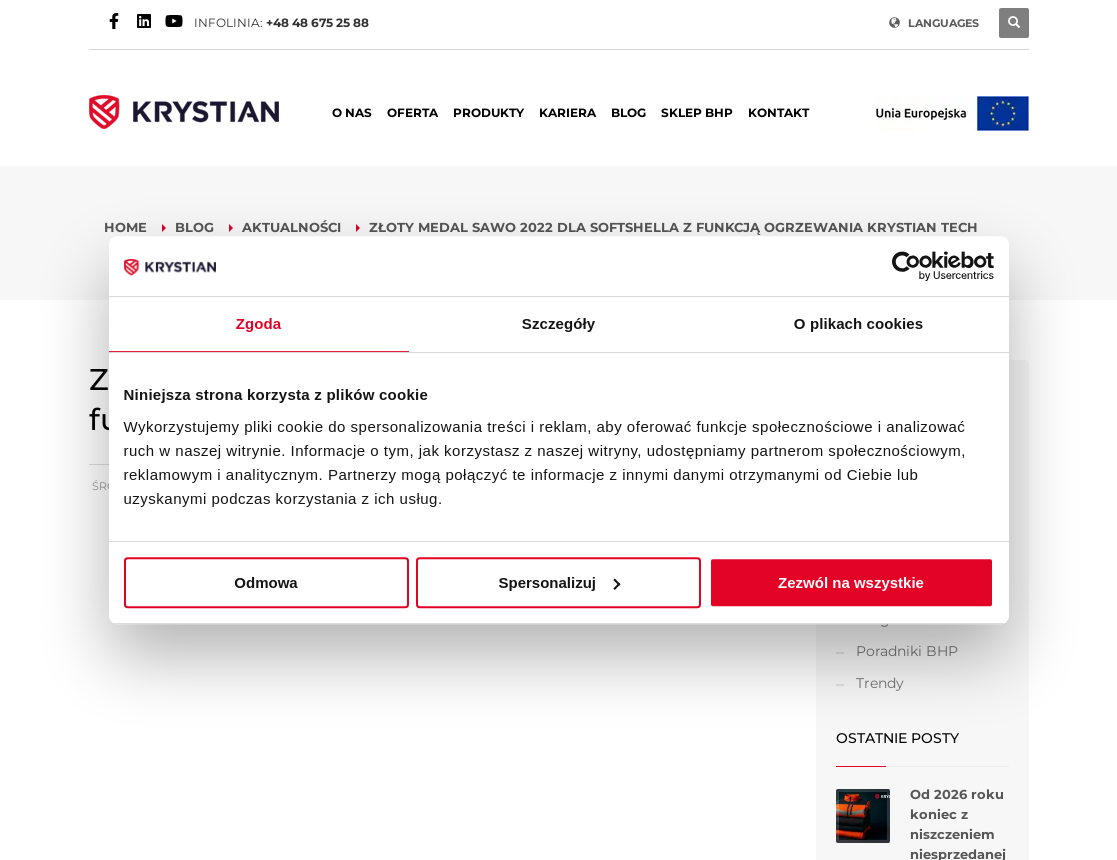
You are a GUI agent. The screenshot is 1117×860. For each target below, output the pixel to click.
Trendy (880, 683)
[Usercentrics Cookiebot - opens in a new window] (906, 266)
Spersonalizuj (559, 582)
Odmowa (265, 582)
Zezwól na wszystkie (851, 582)
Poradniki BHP (907, 651)
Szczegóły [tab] (558, 323)
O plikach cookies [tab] (858, 323)
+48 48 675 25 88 (317, 22)
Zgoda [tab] (259, 323)
